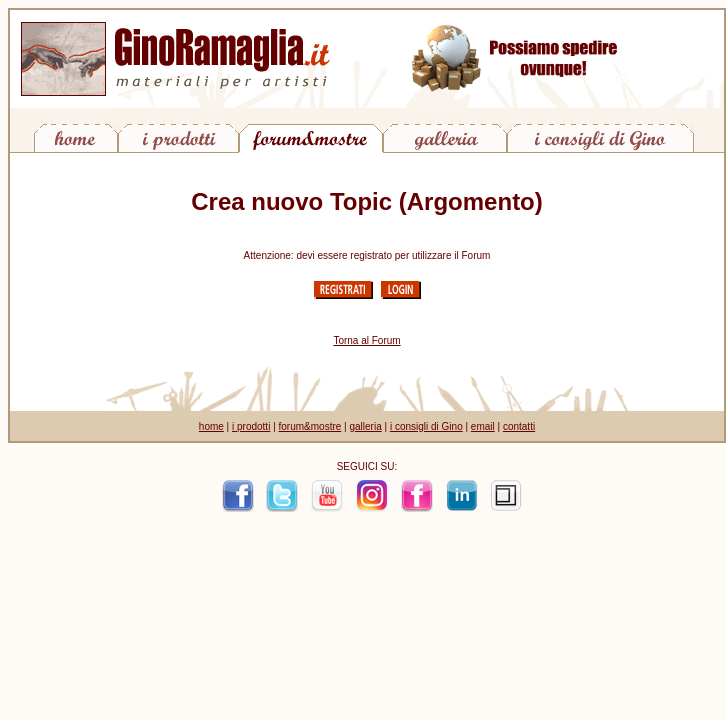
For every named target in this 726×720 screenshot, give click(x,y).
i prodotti (251, 426)
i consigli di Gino (426, 426)
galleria (365, 426)
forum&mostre (310, 426)
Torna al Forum (366, 340)
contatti (519, 426)
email (483, 426)
